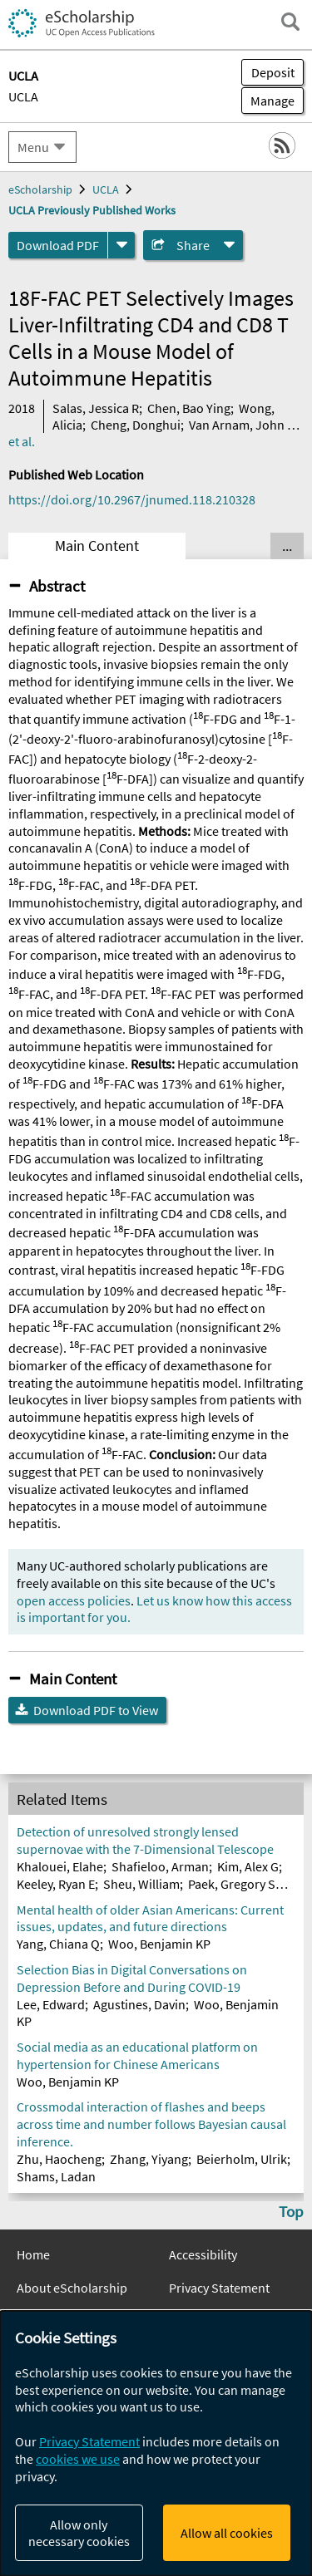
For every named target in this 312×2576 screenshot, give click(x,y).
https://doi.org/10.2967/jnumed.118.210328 (131, 499)
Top (291, 2211)
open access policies (74, 1600)
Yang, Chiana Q (58, 1943)
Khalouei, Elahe (60, 1866)
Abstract (57, 586)
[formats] (121, 245)
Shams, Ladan (56, 2176)
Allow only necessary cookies (79, 2532)
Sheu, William (141, 1883)
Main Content (97, 546)
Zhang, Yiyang (149, 2159)
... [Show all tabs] (287, 546)
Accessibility (203, 2254)
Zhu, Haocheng (59, 2159)
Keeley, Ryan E (56, 1883)
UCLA (23, 96)
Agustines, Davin (139, 2004)
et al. (21, 441)
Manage (268, 100)
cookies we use (78, 2459)
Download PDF (58, 245)
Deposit (273, 72)
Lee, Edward (51, 2004)
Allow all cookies (227, 2532)
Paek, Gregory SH (236, 1883)
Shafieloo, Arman (160, 1866)
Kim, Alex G (248, 1866)
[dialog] (156, 2443)
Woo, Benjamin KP (159, 1943)
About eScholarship (72, 2287)
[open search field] (290, 21)
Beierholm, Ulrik (241, 2159)
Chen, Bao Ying (188, 408)
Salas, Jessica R (95, 408)
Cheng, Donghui (136, 424)
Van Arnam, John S (242, 424)
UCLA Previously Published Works (92, 210)
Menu (33, 147)
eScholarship (40, 189)
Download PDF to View (95, 1710)
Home (33, 2254)
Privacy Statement (219, 2287)
